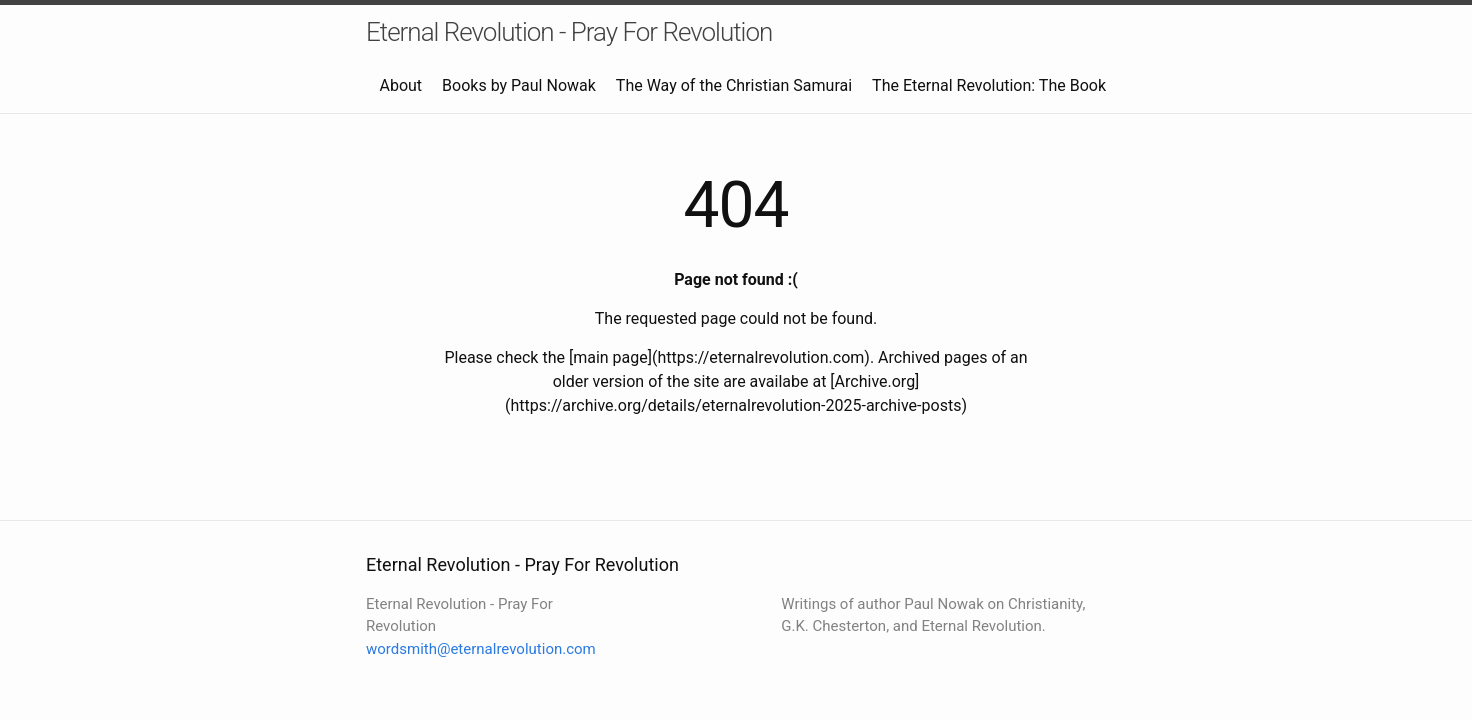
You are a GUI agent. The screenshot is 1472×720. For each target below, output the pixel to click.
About (400, 85)
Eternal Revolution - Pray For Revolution (569, 32)
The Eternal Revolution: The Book (989, 85)
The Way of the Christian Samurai (734, 85)
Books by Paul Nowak (519, 85)
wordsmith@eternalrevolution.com (481, 649)
